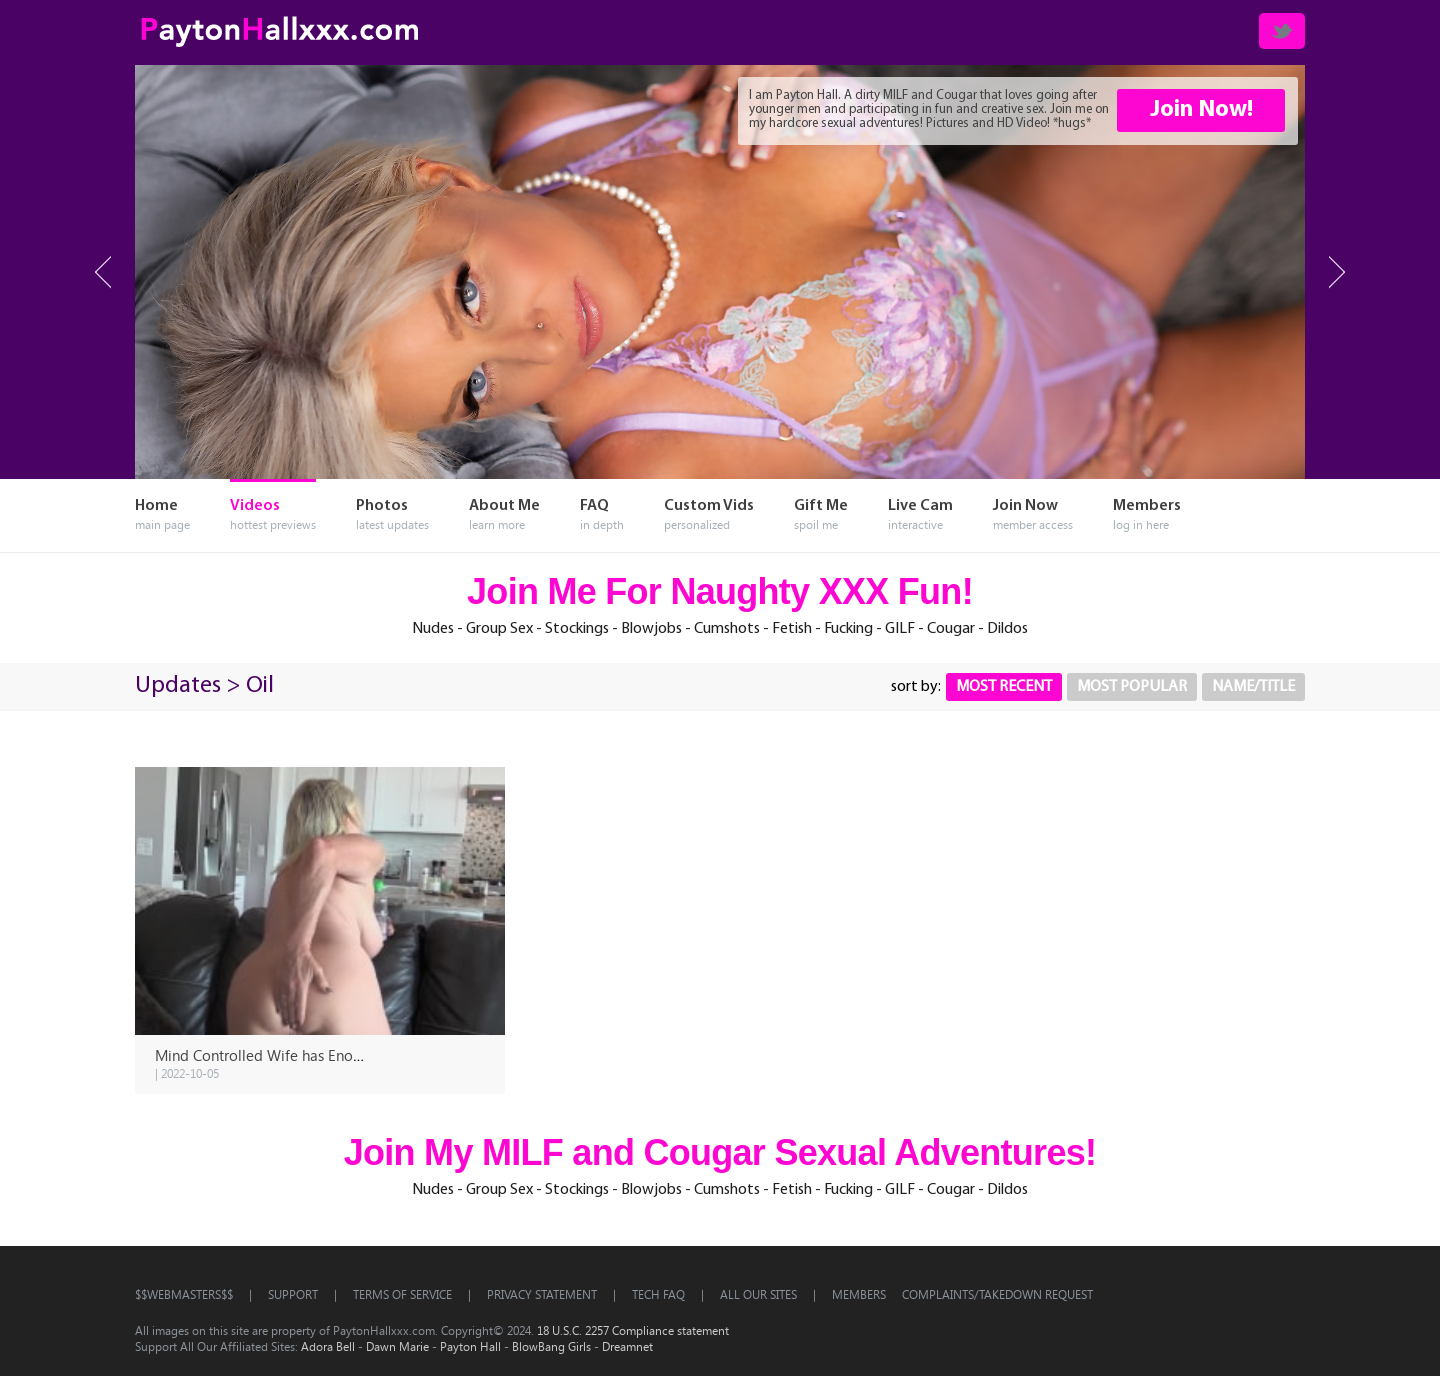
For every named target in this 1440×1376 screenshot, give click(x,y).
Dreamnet (627, 1346)
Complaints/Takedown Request (997, 1294)
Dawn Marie (397, 1346)
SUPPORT (293, 1294)
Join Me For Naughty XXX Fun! (720, 591)
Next (1337, 272)
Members (859, 1294)
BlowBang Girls (551, 1346)
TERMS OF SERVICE (402, 1294)
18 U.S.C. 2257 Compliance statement (633, 1330)
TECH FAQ (658, 1294)
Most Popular (1132, 687)
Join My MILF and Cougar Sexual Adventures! (720, 1152)
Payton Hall (470, 1346)
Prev (103, 272)
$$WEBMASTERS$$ (184, 1294)
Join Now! (1201, 110)
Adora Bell (328, 1346)
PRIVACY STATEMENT (542, 1294)
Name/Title (1253, 687)
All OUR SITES (758, 1294)
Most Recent (1004, 687)
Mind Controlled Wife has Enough (266, 1055)
